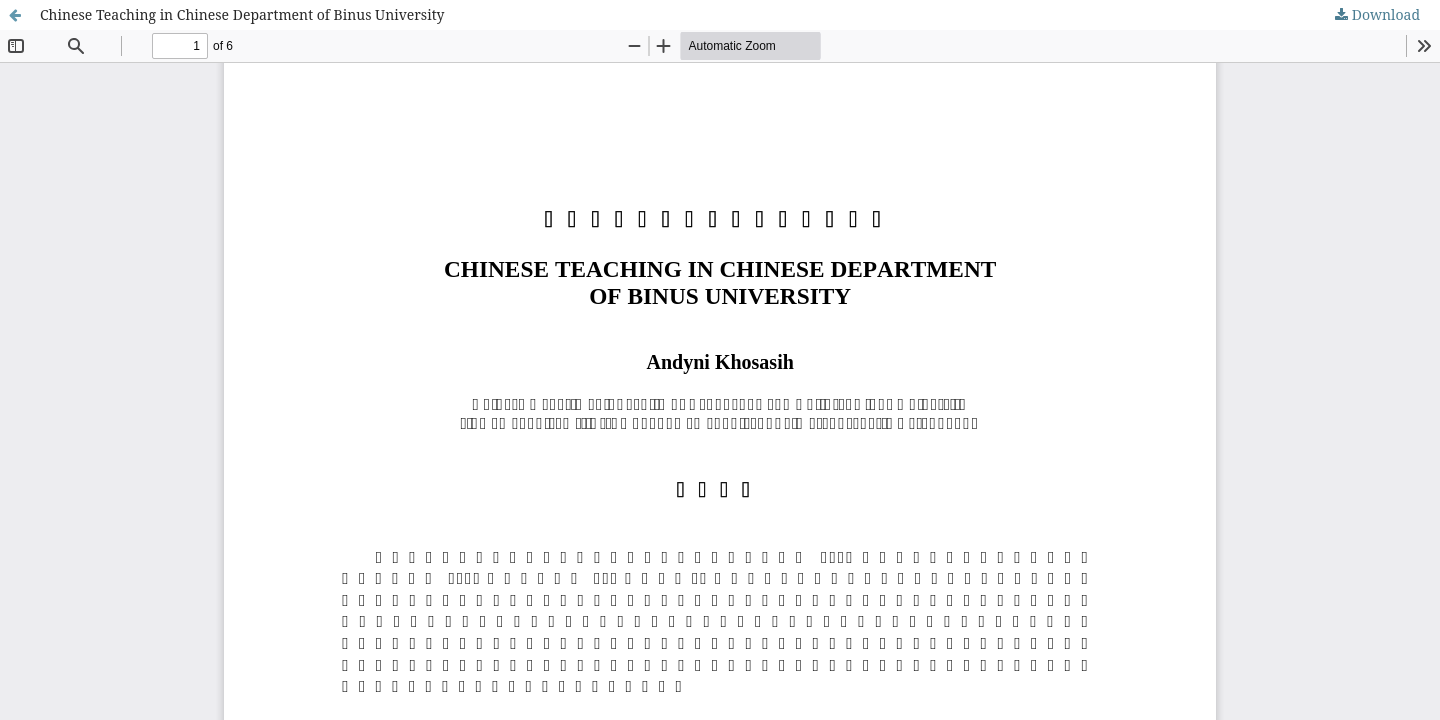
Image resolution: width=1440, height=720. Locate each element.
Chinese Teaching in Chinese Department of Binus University (242, 14)
